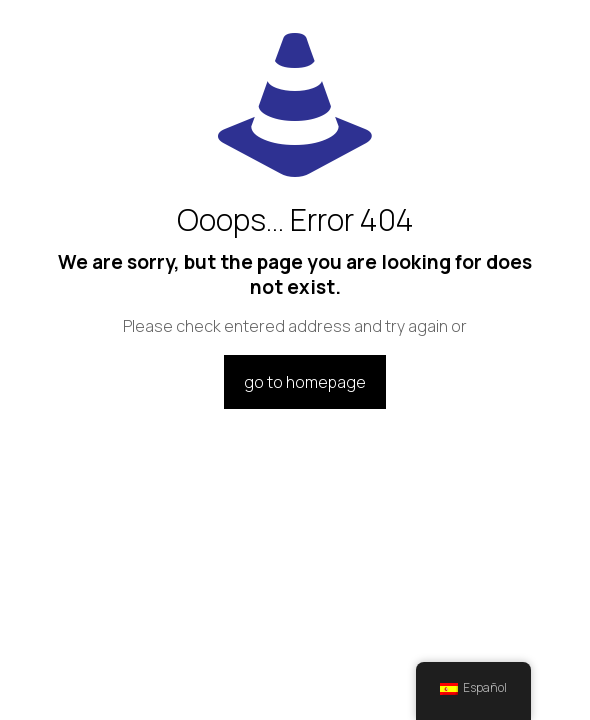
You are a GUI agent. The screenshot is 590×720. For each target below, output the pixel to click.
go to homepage (305, 382)
